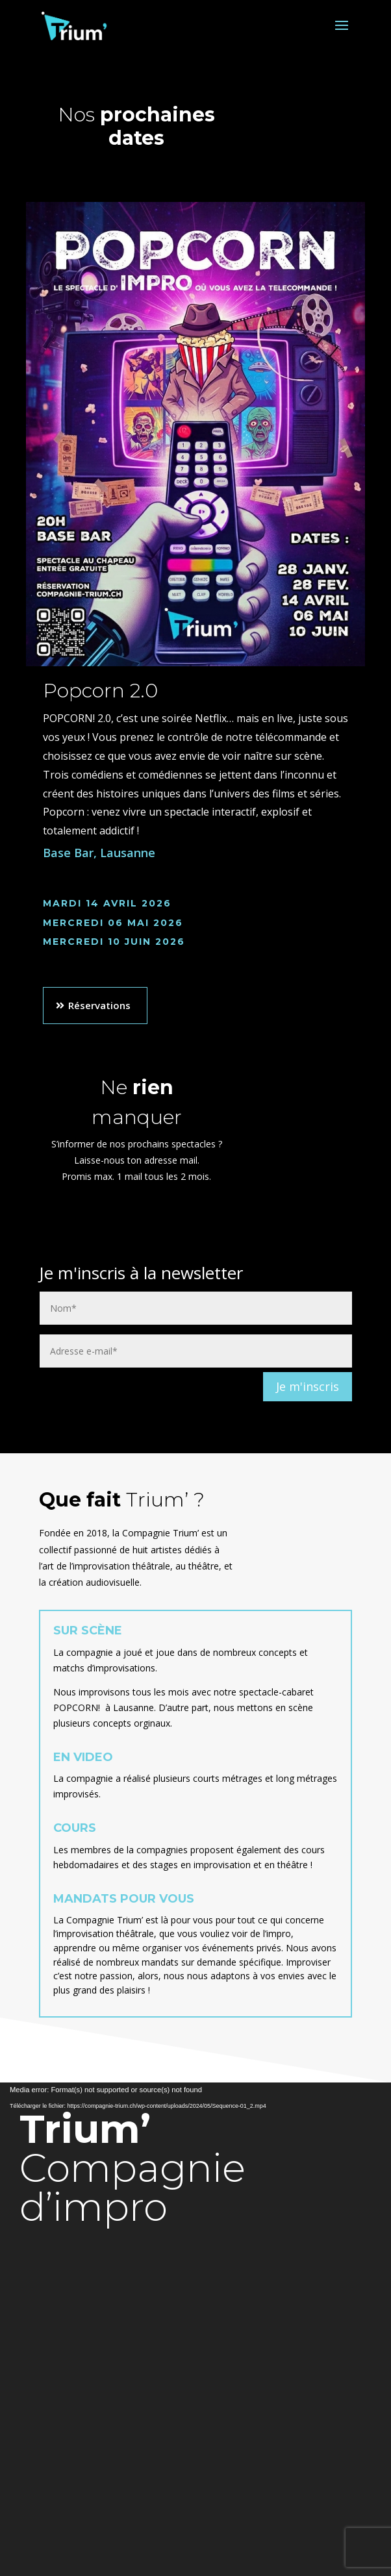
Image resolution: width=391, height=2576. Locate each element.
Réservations (99, 1005)
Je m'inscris (307, 1386)
